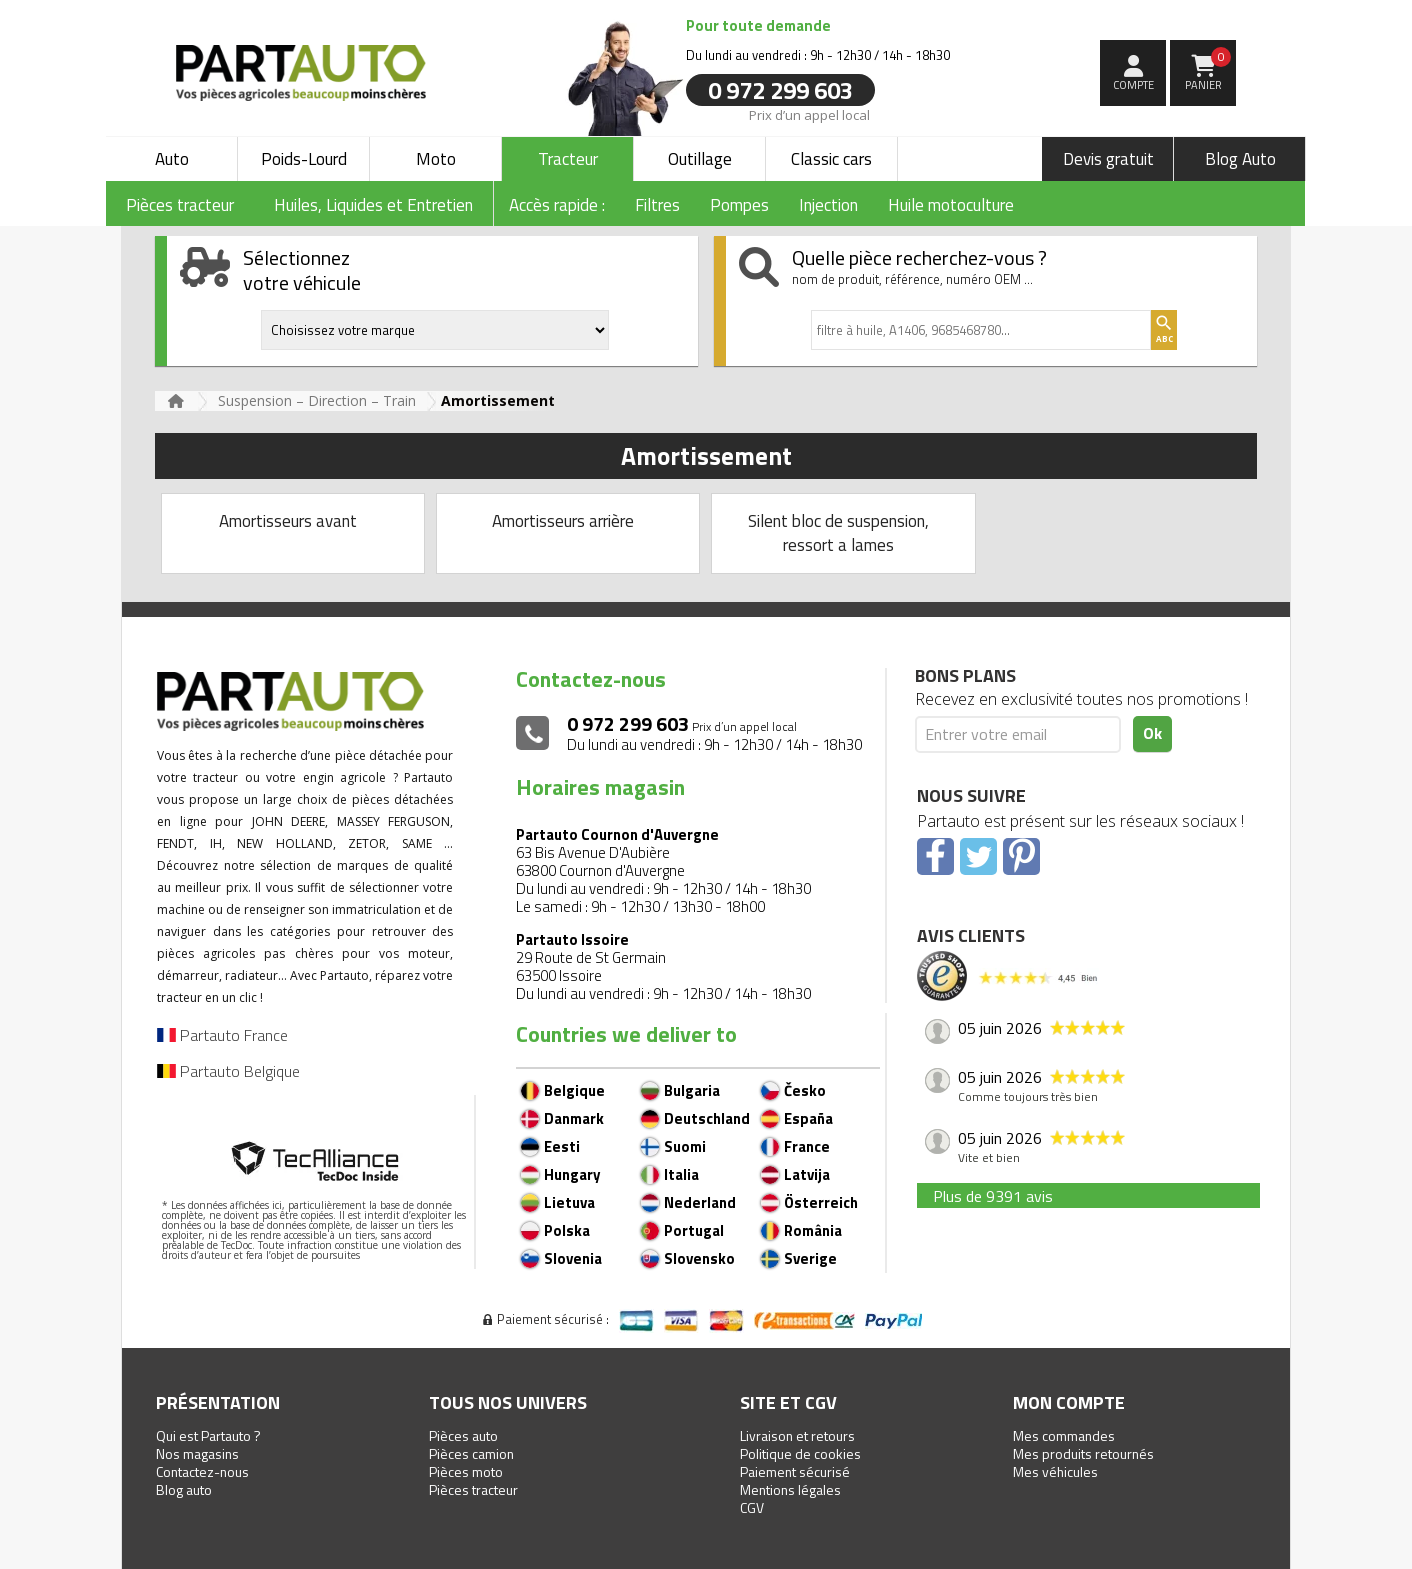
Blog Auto (1240, 159)
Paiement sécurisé (795, 1471)
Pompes (739, 205)
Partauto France (222, 1035)
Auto (172, 159)
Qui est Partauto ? (208, 1435)
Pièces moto (466, 1471)
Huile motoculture (951, 205)
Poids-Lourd (304, 159)
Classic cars (831, 159)
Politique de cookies (800, 1453)
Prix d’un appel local (809, 114)
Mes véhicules (1055, 1471)
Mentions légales (790, 1489)
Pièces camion (471, 1453)
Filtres (657, 205)
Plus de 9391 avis (993, 1196)
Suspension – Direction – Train (317, 400)
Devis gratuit (1108, 159)
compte (1133, 85)
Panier (1208, 70)
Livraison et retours (797, 1435)
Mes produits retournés (1083, 1453)
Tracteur (568, 159)
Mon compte (1069, 1402)
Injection (828, 205)
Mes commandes (1064, 1435)
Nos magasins (197, 1453)
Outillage (700, 159)
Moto (436, 159)
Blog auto (184, 1489)
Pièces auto (463, 1435)
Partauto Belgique (228, 1071)
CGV (752, 1507)
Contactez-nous (202, 1471)
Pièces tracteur (473, 1489)
